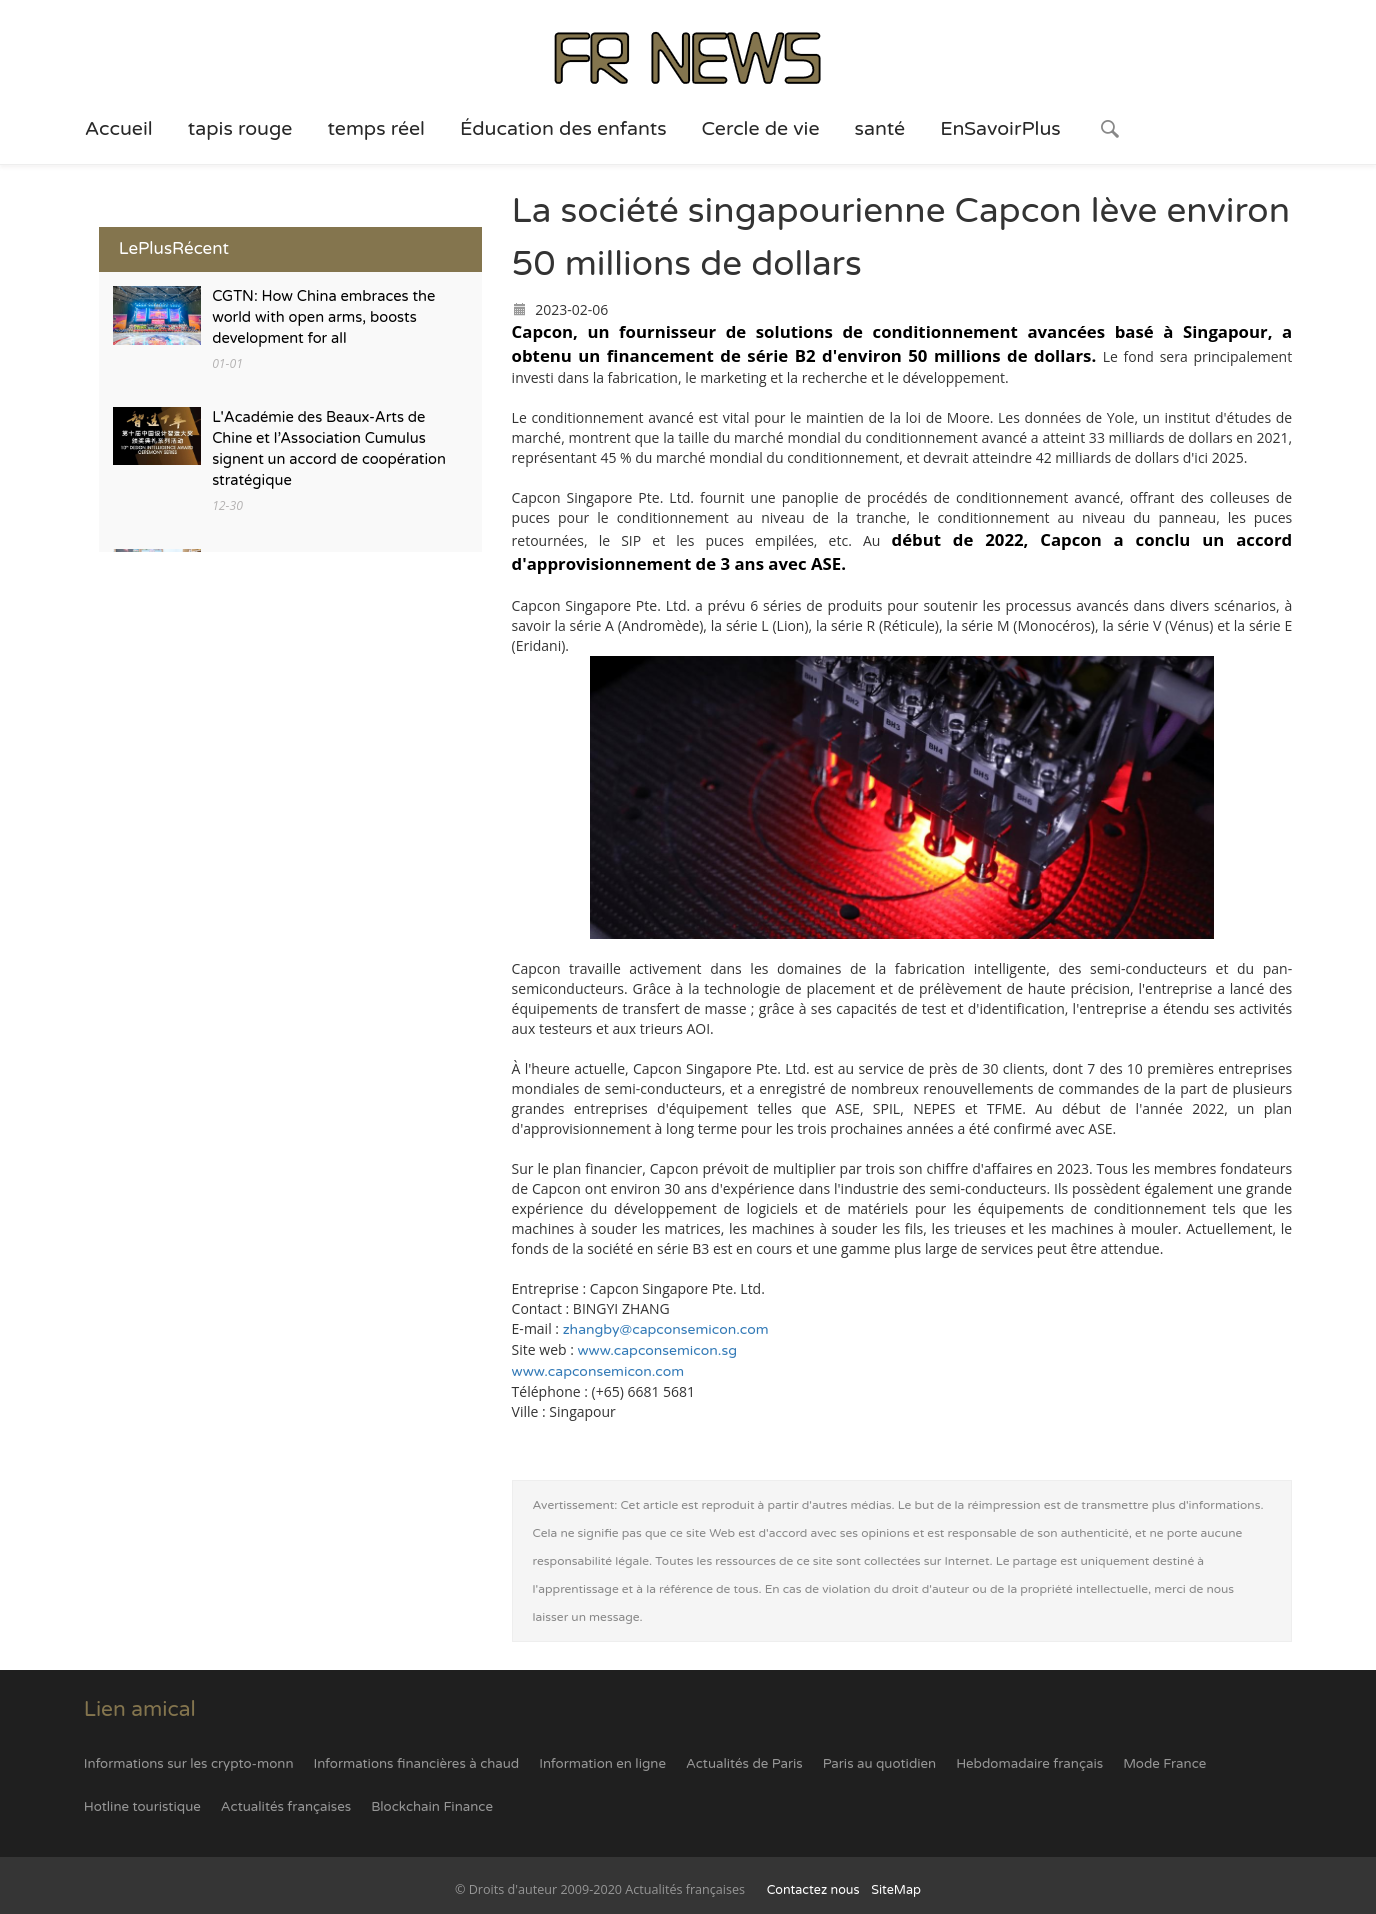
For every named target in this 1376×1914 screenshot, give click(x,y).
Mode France (1164, 1764)
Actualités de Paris (744, 1764)
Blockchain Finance (432, 1807)
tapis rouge (240, 129)
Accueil (119, 129)
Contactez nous (813, 1890)
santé (880, 129)
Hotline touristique (142, 1807)
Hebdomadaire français (1029, 1764)
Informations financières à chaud (417, 1764)
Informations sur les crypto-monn (189, 1764)
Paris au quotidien (880, 1764)
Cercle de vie (761, 129)
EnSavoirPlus (1000, 129)
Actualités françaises (286, 1807)
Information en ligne (602, 1764)
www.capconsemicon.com (598, 1371)
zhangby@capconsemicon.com (666, 1329)
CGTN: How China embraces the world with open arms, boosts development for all (323, 317)
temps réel (376, 129)
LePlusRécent (174, 248)
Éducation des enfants (563, 129)
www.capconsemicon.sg (657, 1350)
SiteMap (896, 1890)
